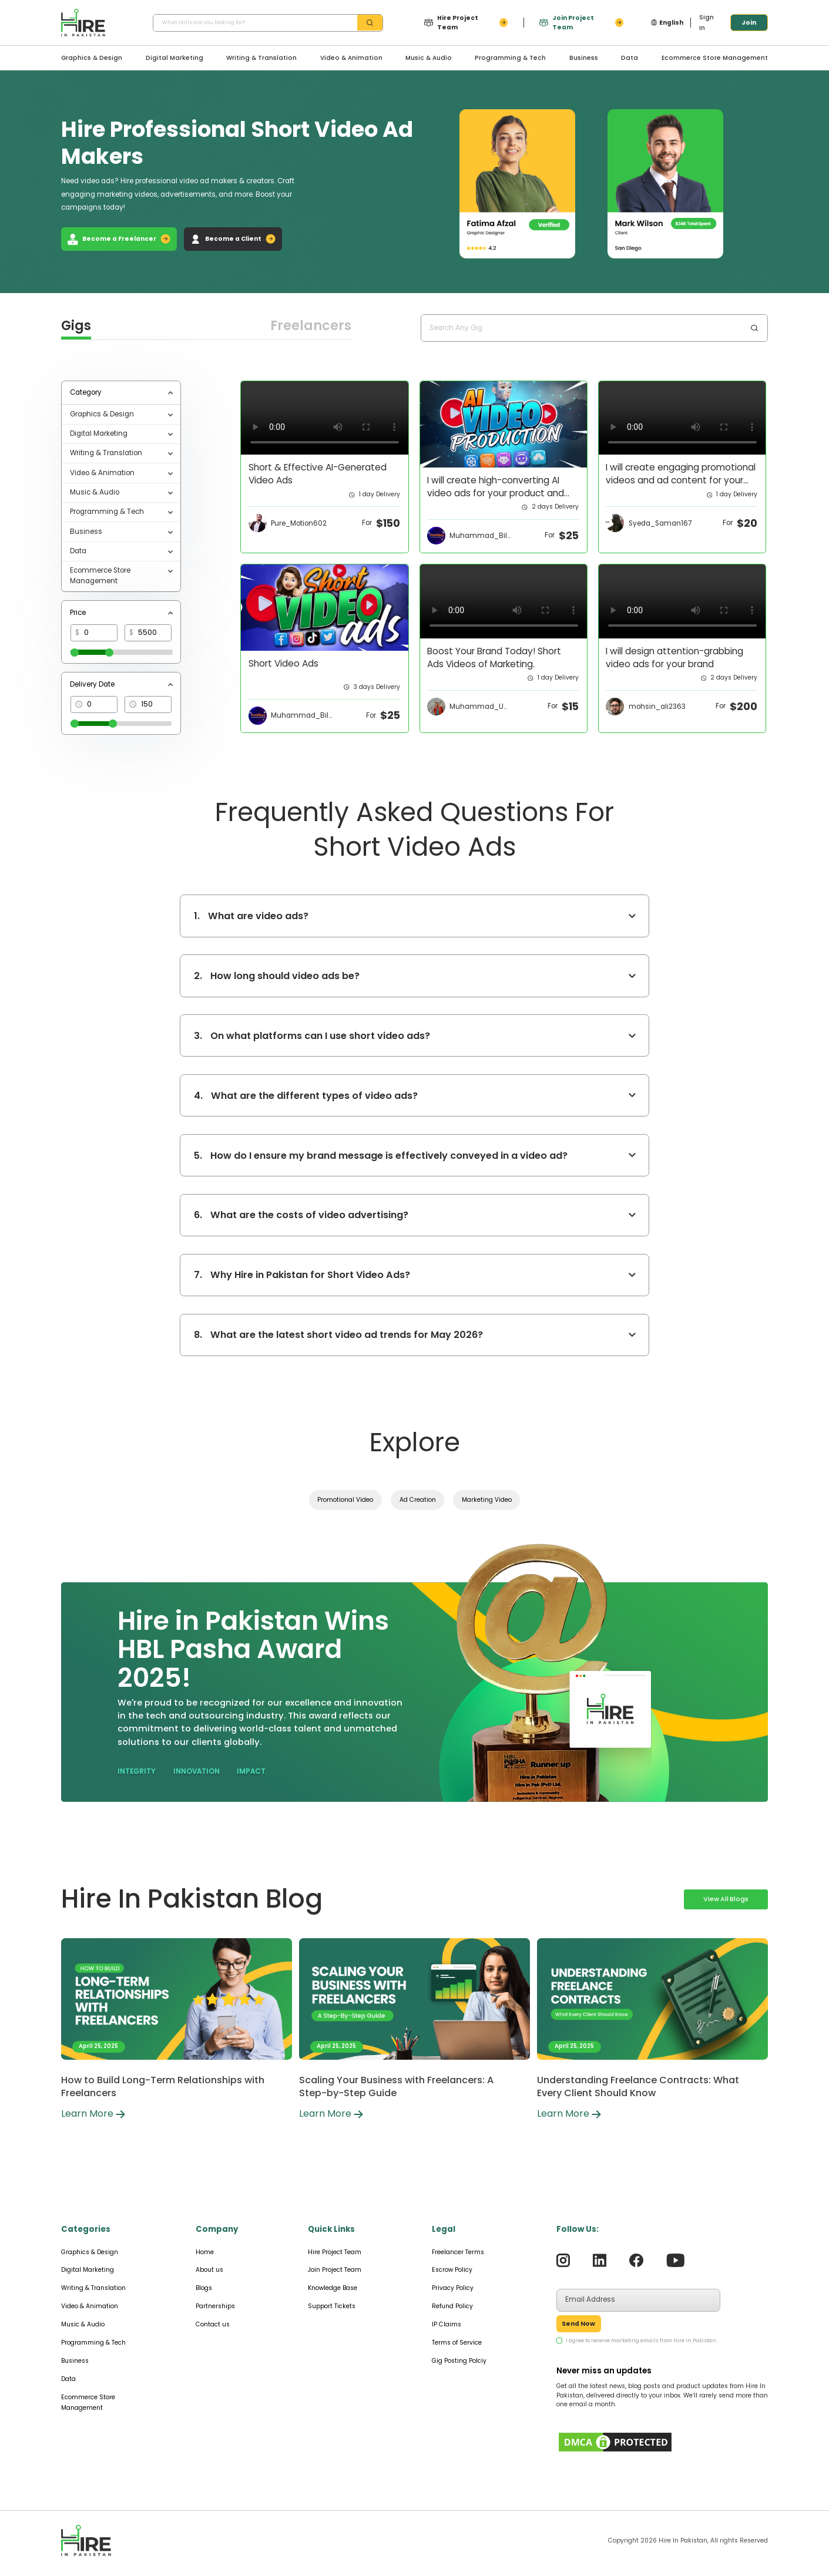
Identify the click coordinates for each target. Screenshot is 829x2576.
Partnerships (215, 2306)
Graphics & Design (91, 57)
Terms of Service (457, 2342)
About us (209, 2269)
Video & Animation (351, 57)
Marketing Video (487, 1499)
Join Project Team (334, 2269)
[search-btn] (369, 23)
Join (748, 22)
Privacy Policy (453, 2288)
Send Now (578, 2323)
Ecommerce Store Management (715, 57)
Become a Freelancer (119, 239)
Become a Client (233, 239)
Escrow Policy (452, 2269)
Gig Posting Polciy (459, 2360)
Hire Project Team (334, 2252)
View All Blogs (725, 1899)
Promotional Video (345, 1499)
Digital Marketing (174, 57)
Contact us (213, 2324)
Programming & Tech (510, 57)
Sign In (706, 22)
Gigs (76, 326)
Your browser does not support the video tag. (324, 418)
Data (629, 57)
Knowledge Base (332, 2288)
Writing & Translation (261, 57)
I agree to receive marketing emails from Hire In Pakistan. (641, 2340)
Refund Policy (452, 2306)
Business (583, 57)
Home (205, 2252)
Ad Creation (418, 1499)
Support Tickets (331, 2306)
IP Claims (446, 2324)
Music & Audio (428, 57)
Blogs (204, 2288)
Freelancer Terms (458, 2252)
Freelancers (310, 326)
